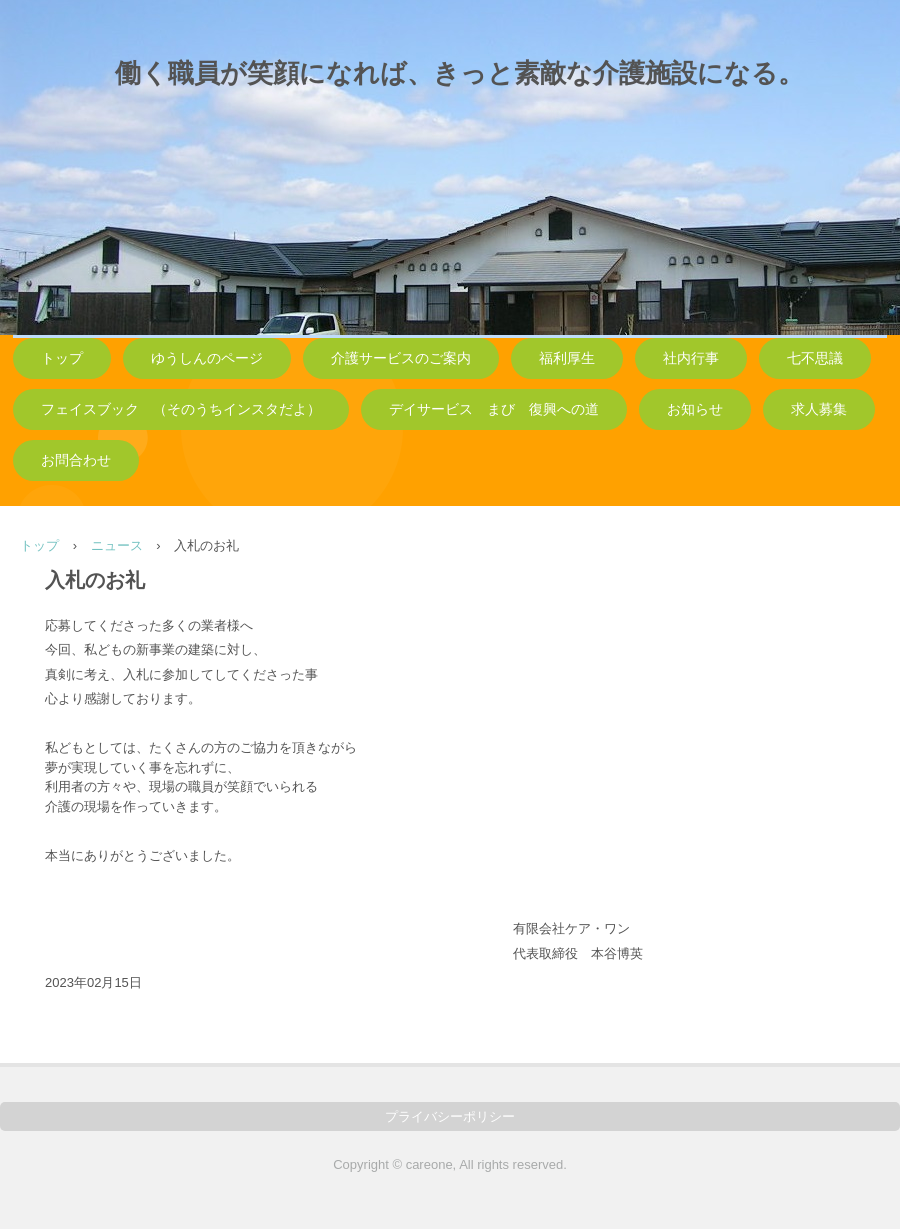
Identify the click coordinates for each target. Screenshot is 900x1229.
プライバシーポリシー (450, 1116)
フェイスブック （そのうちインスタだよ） (181, 409)
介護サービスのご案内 (401, 358)
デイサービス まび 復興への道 (494, 409)
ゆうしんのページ (207, 358)
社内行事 (691, 358)
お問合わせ (76, 460)
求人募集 (819, 409)
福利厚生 (567, 358)
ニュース (117, 545)
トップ (62, 358)
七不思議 (815, 358)
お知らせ (695, 409)
